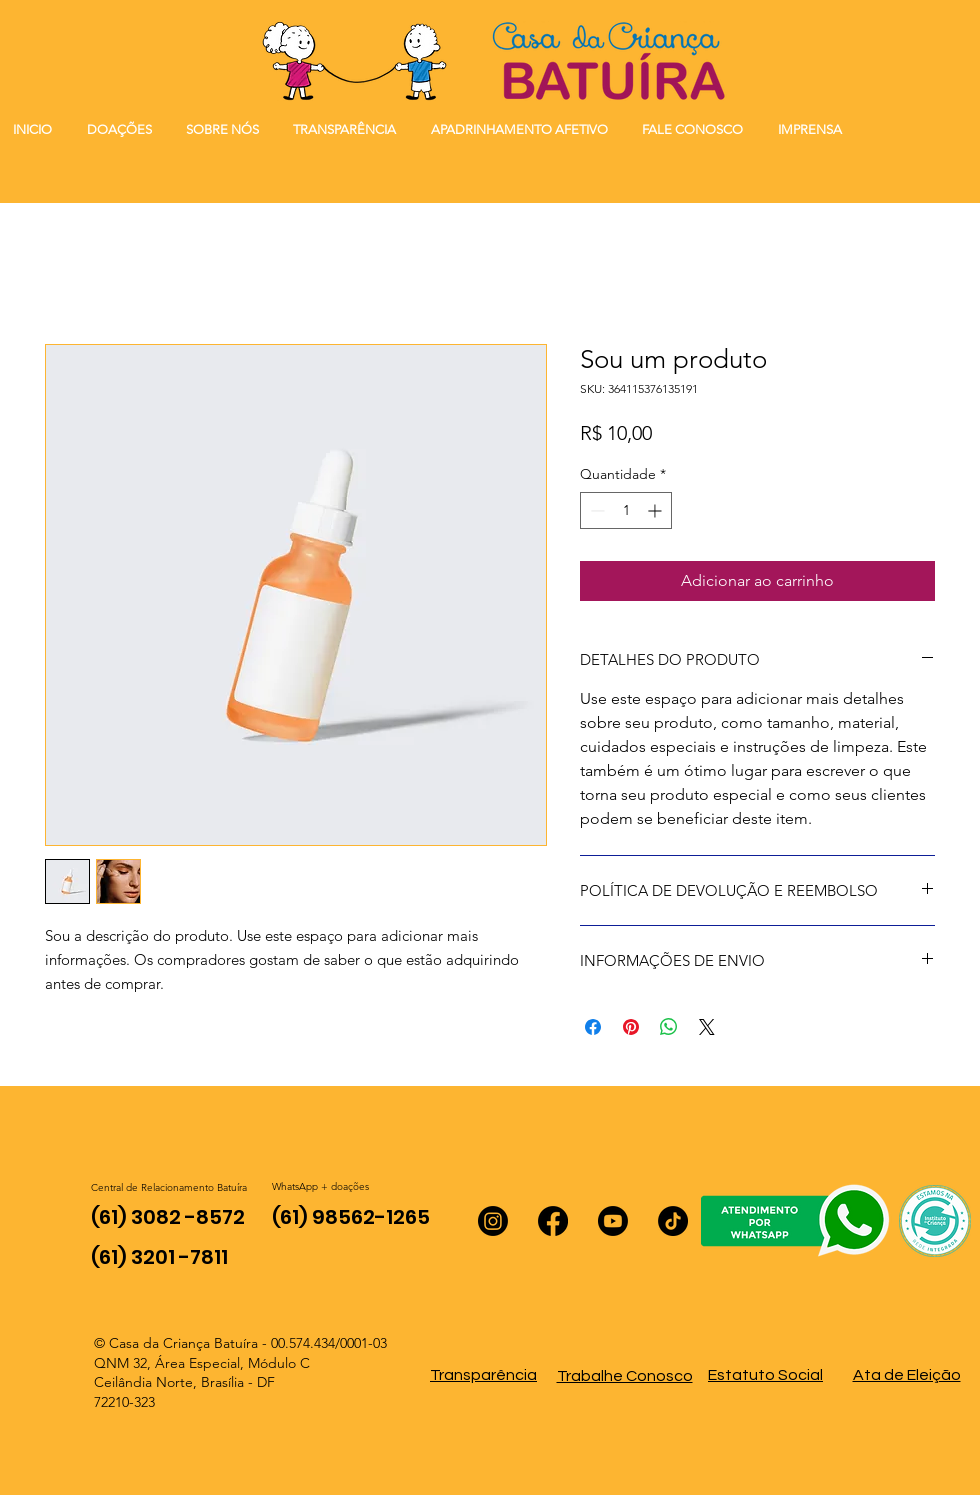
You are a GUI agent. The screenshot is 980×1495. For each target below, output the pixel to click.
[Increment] (656, 510)
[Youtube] (613, 1221)
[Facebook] (553, 1221)
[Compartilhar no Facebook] (593, 1027)
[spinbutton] (626, 510)
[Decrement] (595, 510)
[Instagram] (493, 1221)
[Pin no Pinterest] (631, 1027)
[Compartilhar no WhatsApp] (669, 1027)
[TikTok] (673, 1221)
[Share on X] (707, 1027)
